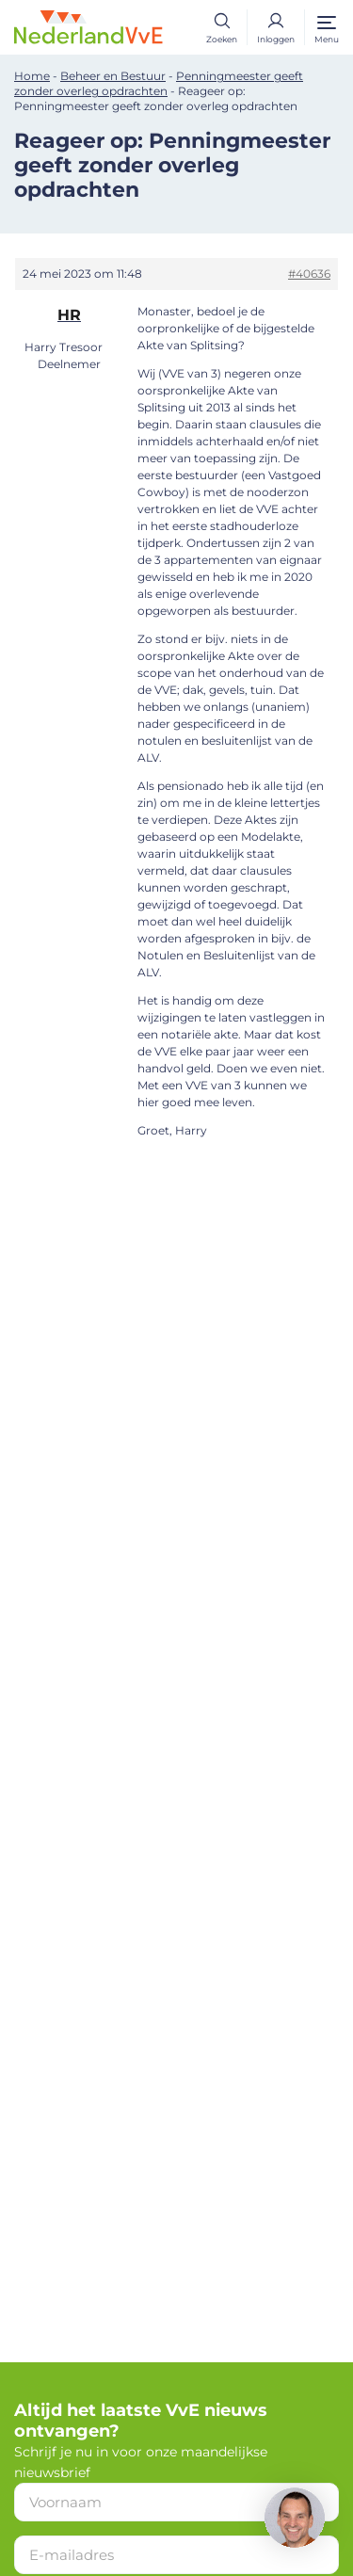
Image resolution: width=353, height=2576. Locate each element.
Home (32, 76)
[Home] (88, 26)
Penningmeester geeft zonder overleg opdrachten (158, 83)
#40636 (309, 273)
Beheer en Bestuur (113, 76)
